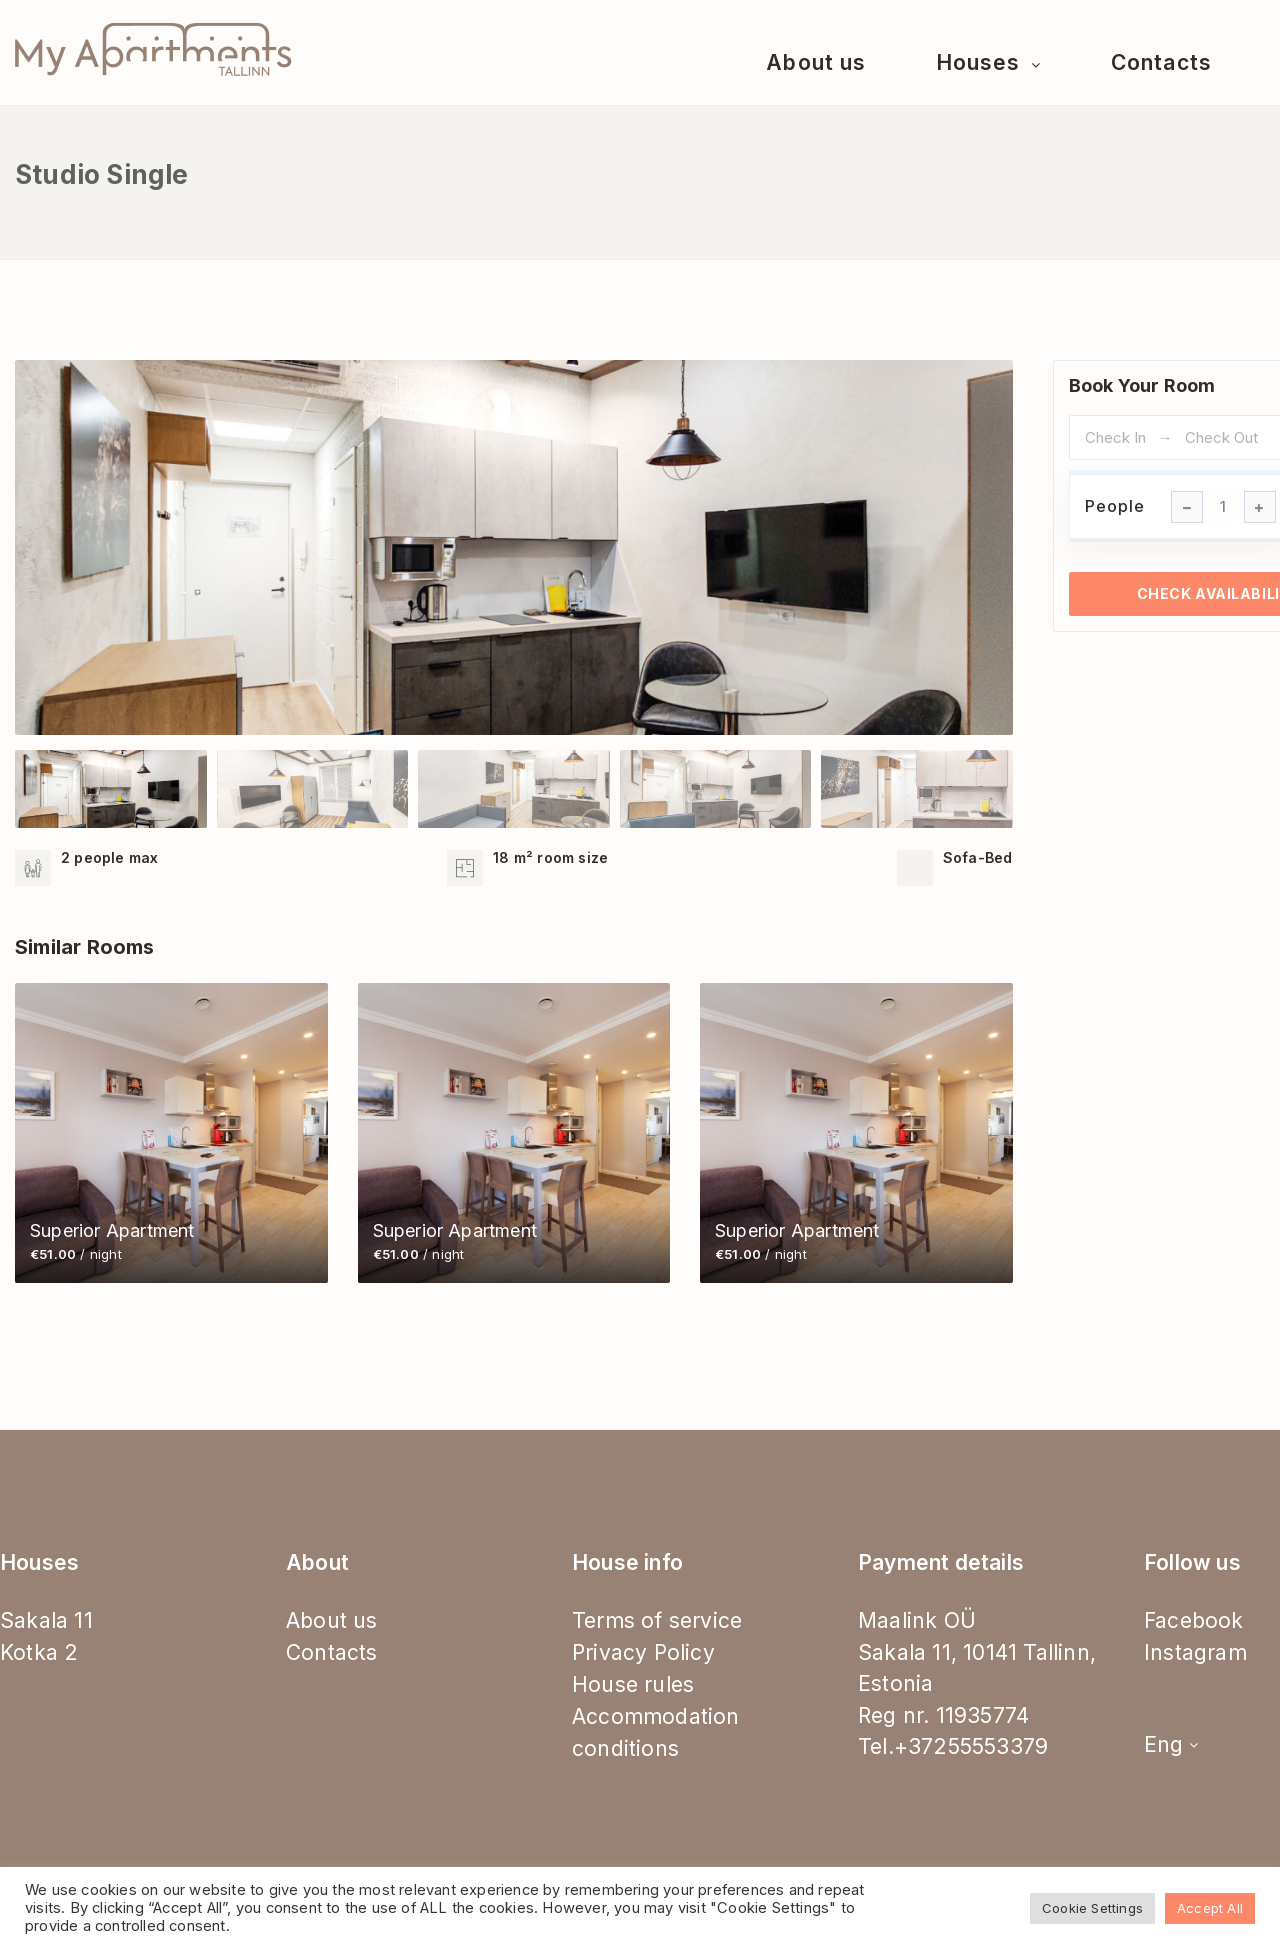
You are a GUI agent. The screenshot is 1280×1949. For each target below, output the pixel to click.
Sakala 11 (46, 1620)
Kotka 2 (39, 1652)
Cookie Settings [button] (1092, 1908)
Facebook (1194, 1620)
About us (815, 62)
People (1115, 506)
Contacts (1161, 62)
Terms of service (657, 1620)
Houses (981, 62)
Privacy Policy (643, 1652)
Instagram (1195, 1652)
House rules (633, 1684)
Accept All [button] (1210, 1908)
